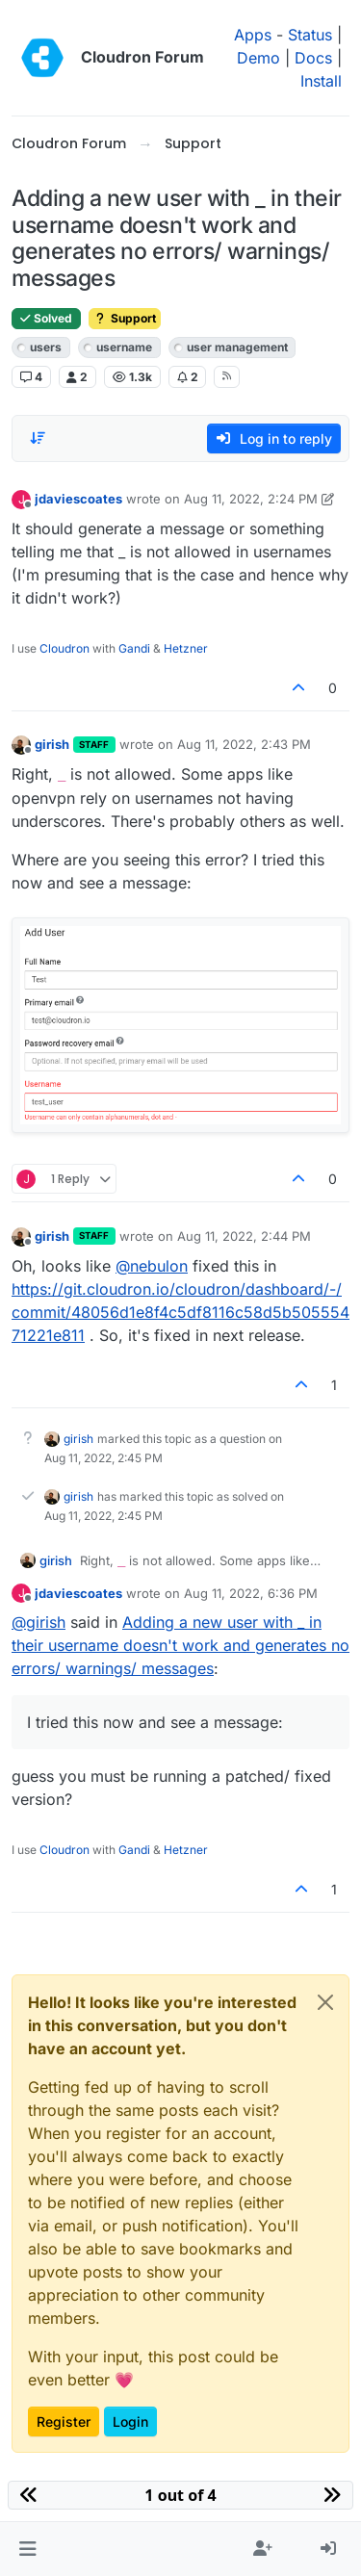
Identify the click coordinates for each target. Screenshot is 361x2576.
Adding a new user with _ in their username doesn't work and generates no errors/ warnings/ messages (180, 1645)
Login (130, 2421)
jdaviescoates (78, 498)
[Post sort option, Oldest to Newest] (37, 438)
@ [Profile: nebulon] (152, 1265)
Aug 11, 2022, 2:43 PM (244, 744)
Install (321, 80)
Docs (313, 57)
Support (124, 318)
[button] (27, 2549)
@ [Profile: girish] (38, 1622)
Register (63, 2421)
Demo (258, 57)
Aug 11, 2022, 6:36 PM (251, 1593)
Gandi (134, 648)
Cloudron (64, 648)
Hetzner (186, 648)
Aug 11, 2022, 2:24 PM (251, 498)
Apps (252, 34)
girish (52, 744)
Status (310, 34)
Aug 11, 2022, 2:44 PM (244, 1236)
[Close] (325, 2002)
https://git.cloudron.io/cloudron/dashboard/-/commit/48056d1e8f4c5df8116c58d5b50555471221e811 (180, 1312)
